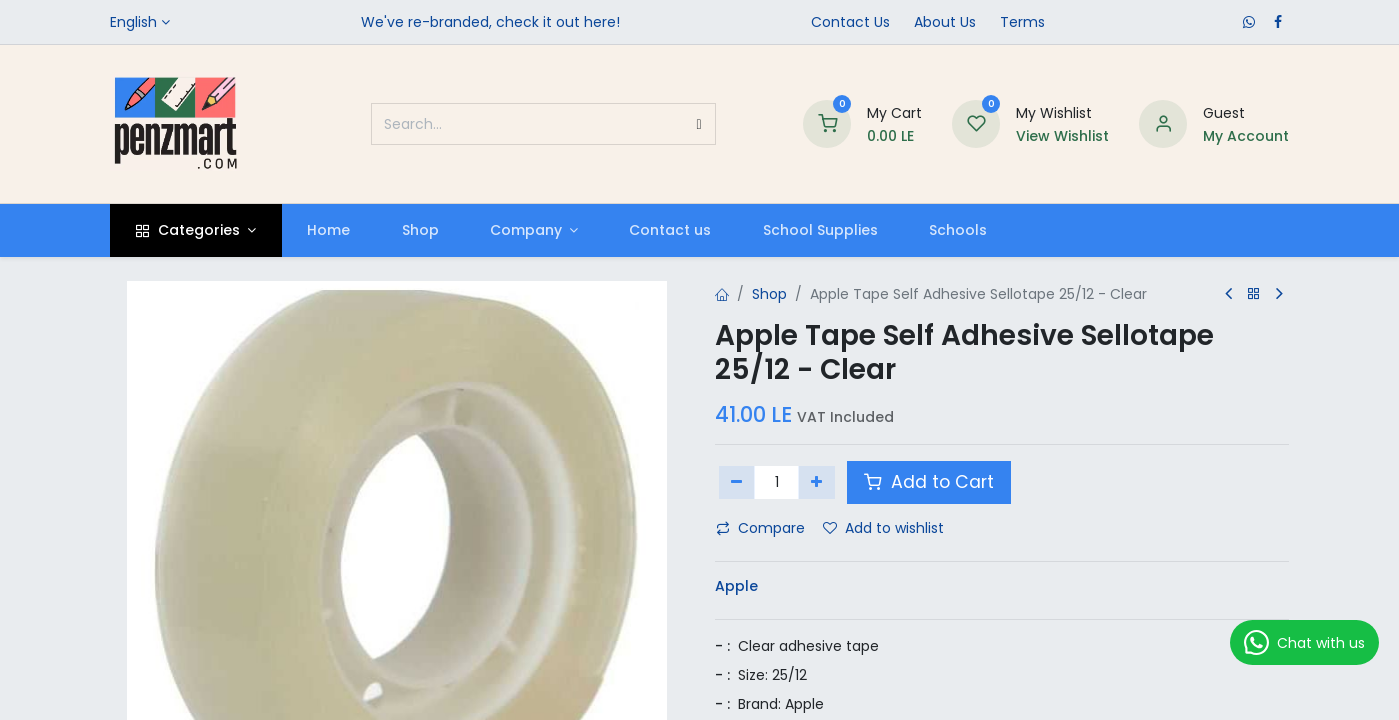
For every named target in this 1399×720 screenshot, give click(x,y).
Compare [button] (760, 528)
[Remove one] (737, 482)
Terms (1022, 22)
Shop (769, 294)
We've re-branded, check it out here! (490, 22)
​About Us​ (945, 22)
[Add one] (816, 482)
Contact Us (850, 22)
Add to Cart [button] (929, 482)
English (133, 22)
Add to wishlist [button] (883, 528)
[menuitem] (329, 230)
